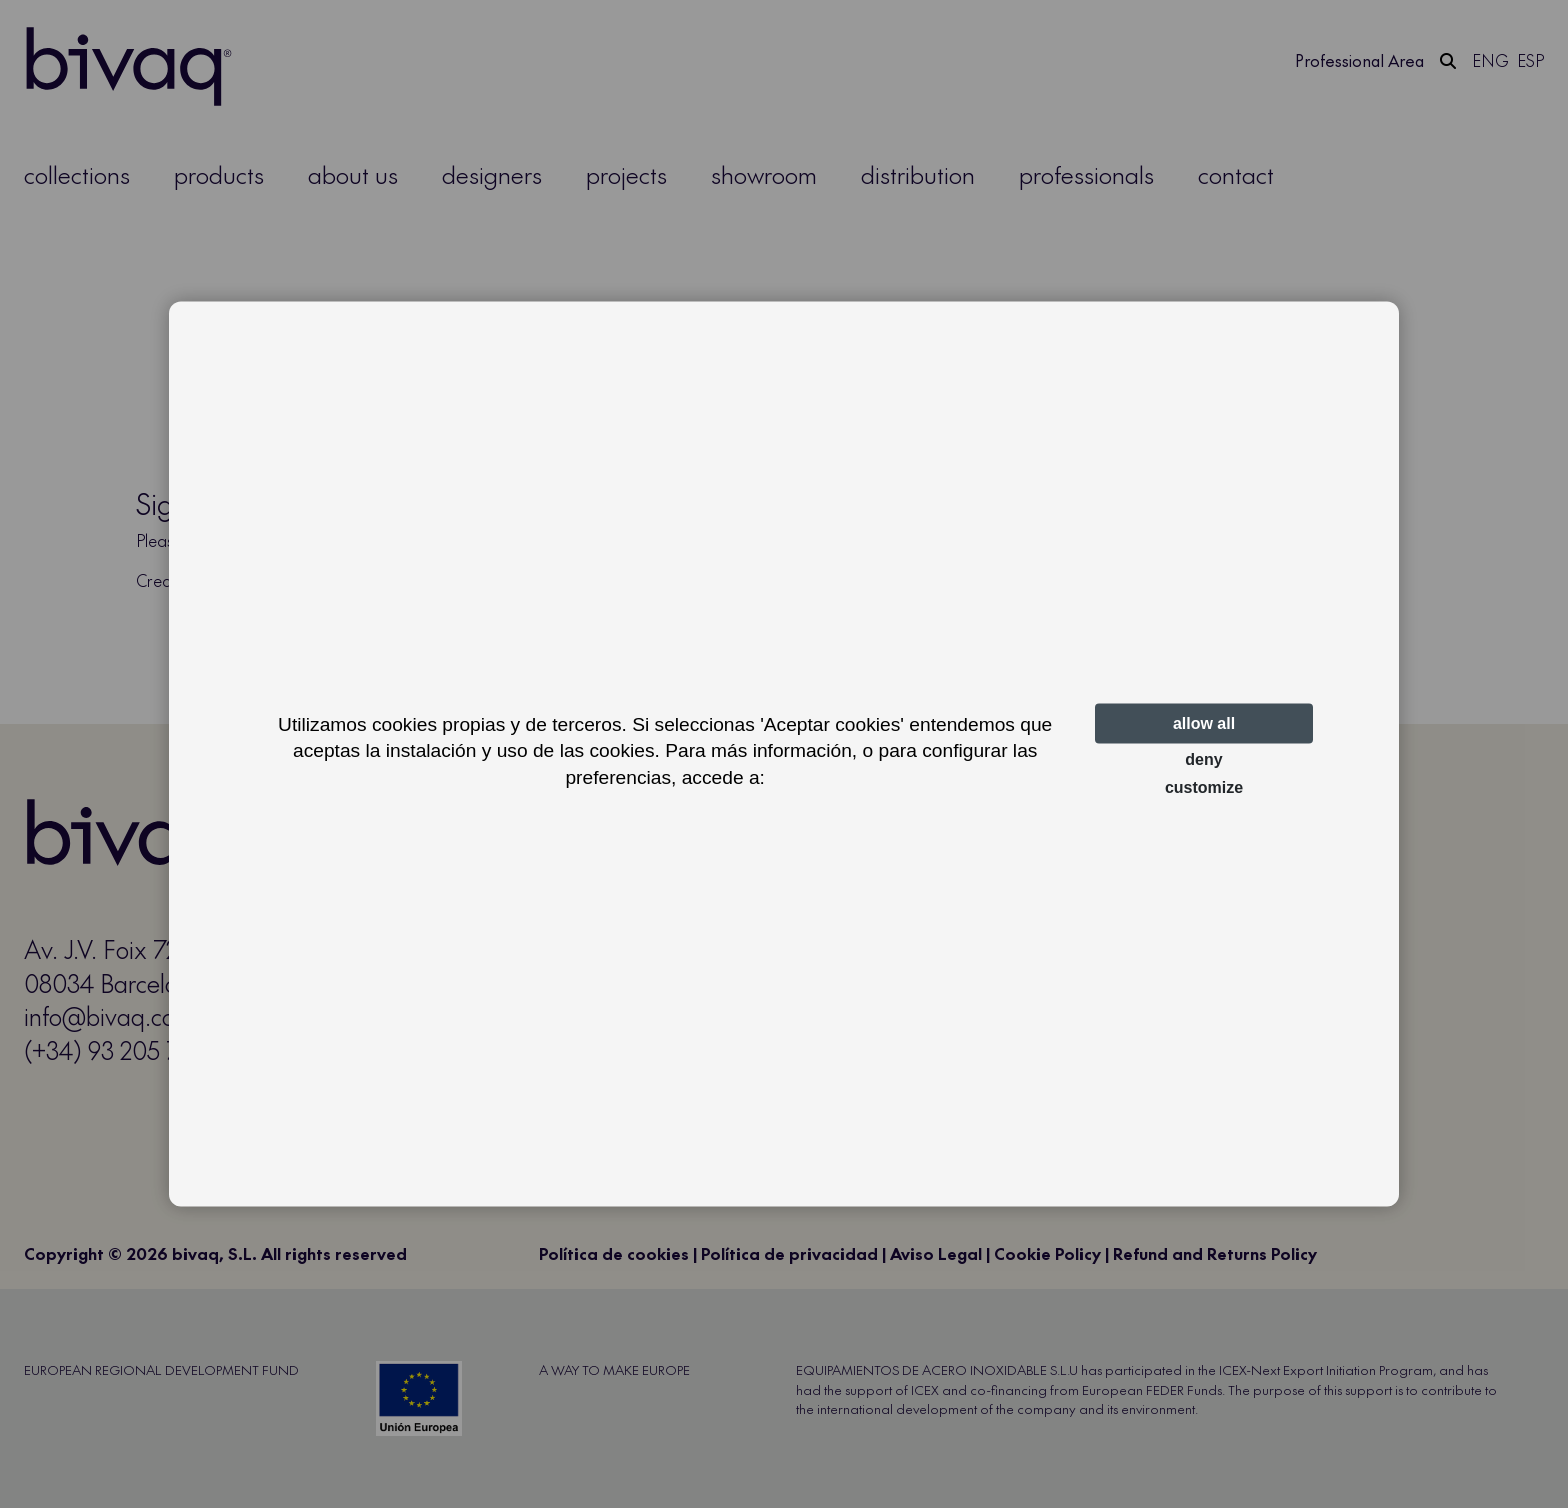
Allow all (1204, 723)
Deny (1203, 759)
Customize (1204, 787)
